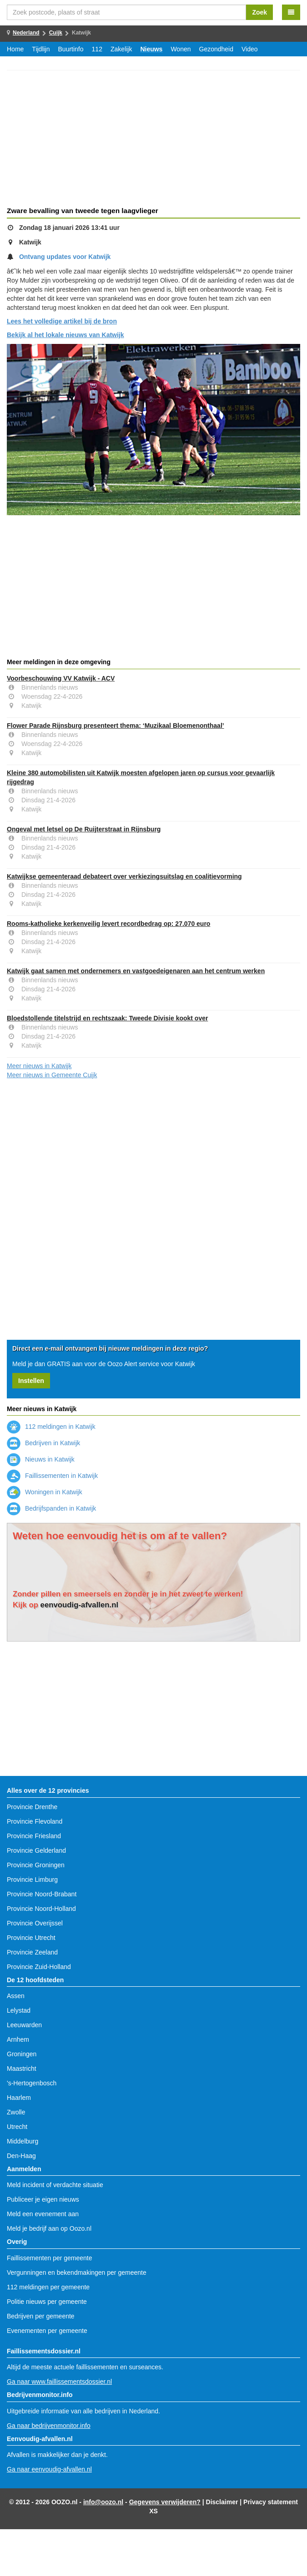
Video (250, 49)
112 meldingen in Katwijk (51, 1426)
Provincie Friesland (34, 1836)
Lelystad (18, 2010)
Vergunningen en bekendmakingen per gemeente (76, 2272)
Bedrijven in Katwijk (43, 1443)
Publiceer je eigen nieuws (43, 2199)
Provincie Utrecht (31, 1937)
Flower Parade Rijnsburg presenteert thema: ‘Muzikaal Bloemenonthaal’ (115, 725)
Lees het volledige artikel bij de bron (62, 321)
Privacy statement (270, 2502)
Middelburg (22, 2141)
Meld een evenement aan (43, 2214)
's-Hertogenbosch (31, 2083)
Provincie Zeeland (32, 1952)
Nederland (26, 33)
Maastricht (21, 2068)
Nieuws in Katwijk (41, 1459)
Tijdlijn (41, 49)
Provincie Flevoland (34, 1821)
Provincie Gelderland (36, 1850)
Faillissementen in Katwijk (52, 1475)
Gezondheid (216, 49)
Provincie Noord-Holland (41, 1908)
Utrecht (17, 2126)
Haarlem (19, 2097)
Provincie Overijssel (35, 1923)
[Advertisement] (153, 140)
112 (97, 49)
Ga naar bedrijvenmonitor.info (49, 2425)
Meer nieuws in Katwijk (39, 1065)
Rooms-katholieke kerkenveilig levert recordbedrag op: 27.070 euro (108, 923)
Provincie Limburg (32, 1879)
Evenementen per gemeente (47, 2330)
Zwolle (16, 2112)
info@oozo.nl (103, 2502)
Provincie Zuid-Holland (39, 1966)
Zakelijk (121, 49)
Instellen (31, 1380)
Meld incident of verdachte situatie (55, 2184)
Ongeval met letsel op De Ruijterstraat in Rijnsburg (84, 829)
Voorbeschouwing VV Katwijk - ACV (61, 678)
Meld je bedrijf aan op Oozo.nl (49, 2228)
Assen (16, 1995)
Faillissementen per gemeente (49, 2258)
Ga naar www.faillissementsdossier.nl (59, 2381)
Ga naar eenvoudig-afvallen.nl (49, 2469)
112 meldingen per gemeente (48, 2287)
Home (15, 49)
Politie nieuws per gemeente (47, 2301)
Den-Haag (21, 2155)
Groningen (21, 2054)
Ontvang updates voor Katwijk (65, 256)
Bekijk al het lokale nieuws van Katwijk (65, 334)
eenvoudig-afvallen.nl (79, 1605)
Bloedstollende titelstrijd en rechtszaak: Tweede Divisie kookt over (107, 1018)
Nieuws (151, 49)
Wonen (181, 49)
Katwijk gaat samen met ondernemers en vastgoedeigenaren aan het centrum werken (136, 971)
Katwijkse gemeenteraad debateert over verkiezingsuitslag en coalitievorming (124, 876)
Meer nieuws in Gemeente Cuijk (52, 1075)
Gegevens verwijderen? (165, 2502)
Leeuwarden (24, 2025)
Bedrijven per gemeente (41, 2316)
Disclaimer (222, 2502)
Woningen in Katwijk (44, 1492)
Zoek (259, 12)
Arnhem (18, 2039)
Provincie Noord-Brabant (41, 1894)
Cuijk (55, 33)
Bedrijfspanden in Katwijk (51, 1508)
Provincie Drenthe (32, 1806)
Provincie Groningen (36, 1865)
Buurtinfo (71, 49)
